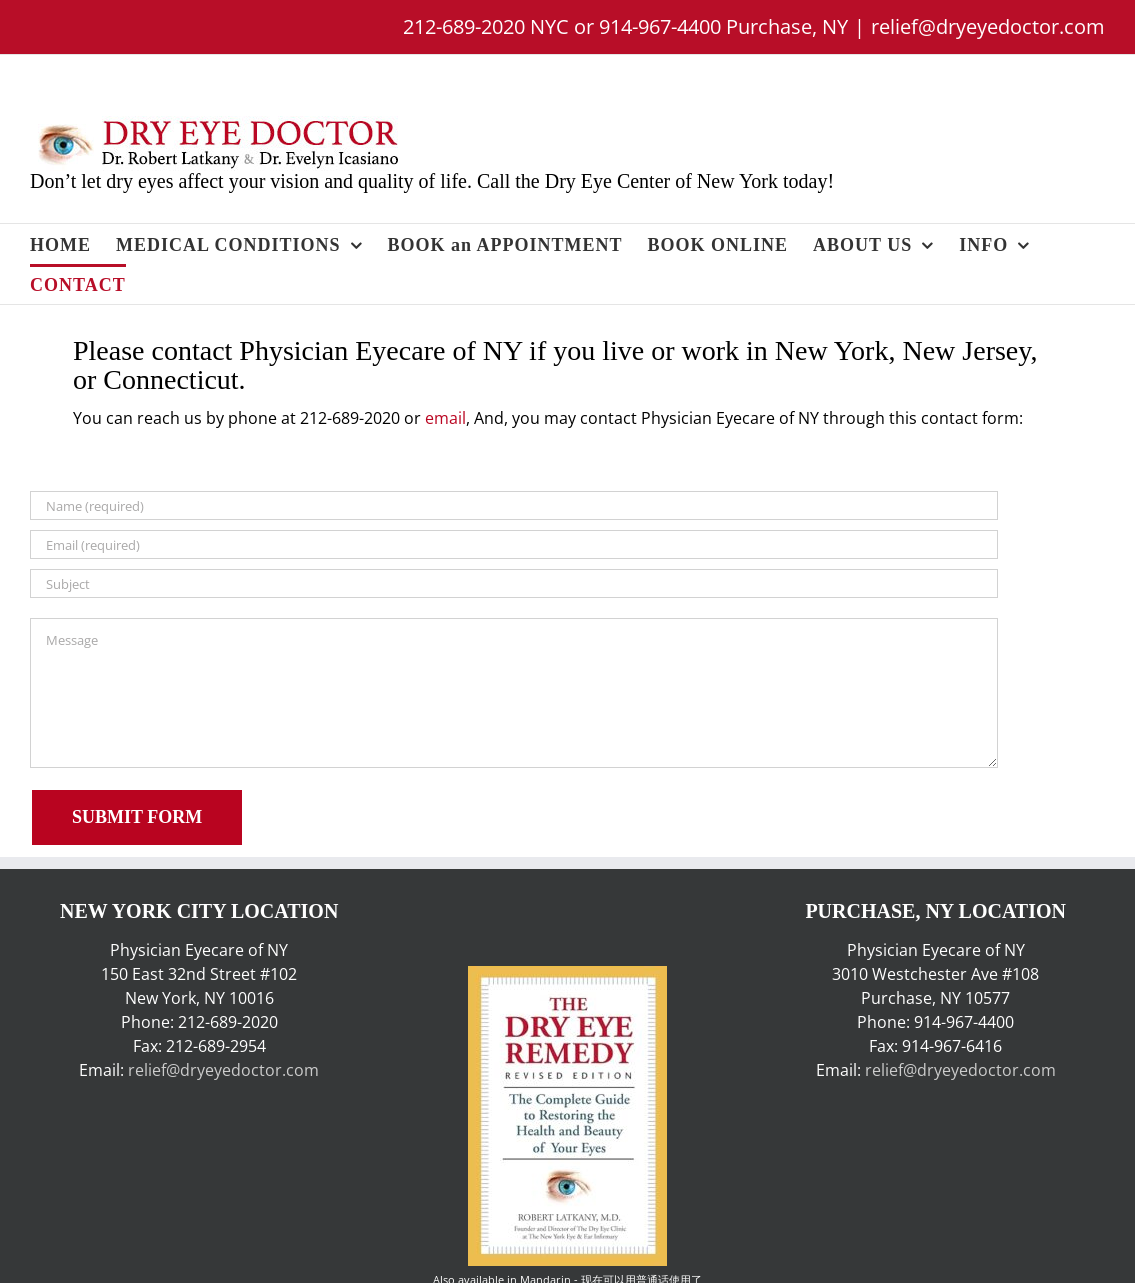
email (445, 418)
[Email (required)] (514, 544)
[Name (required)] (514, 505)
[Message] (514, 693)
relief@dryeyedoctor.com (988, 26)
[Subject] (514, 583)
